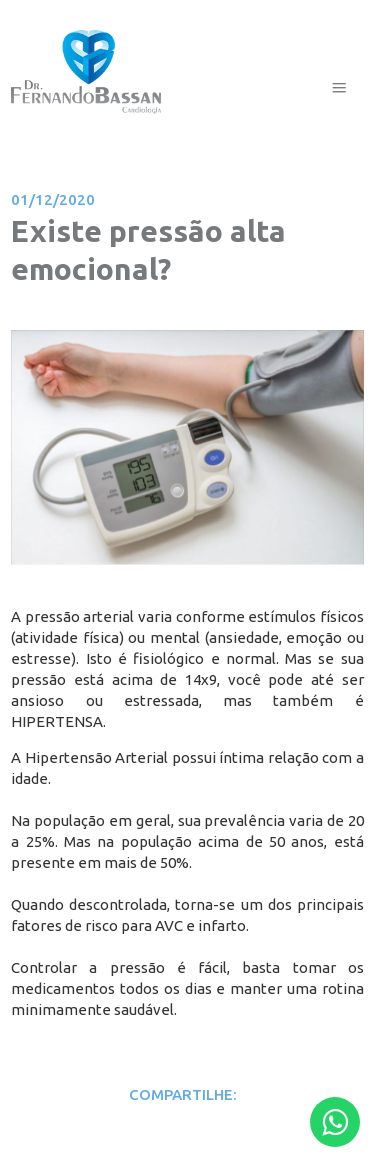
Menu (339, 62)
